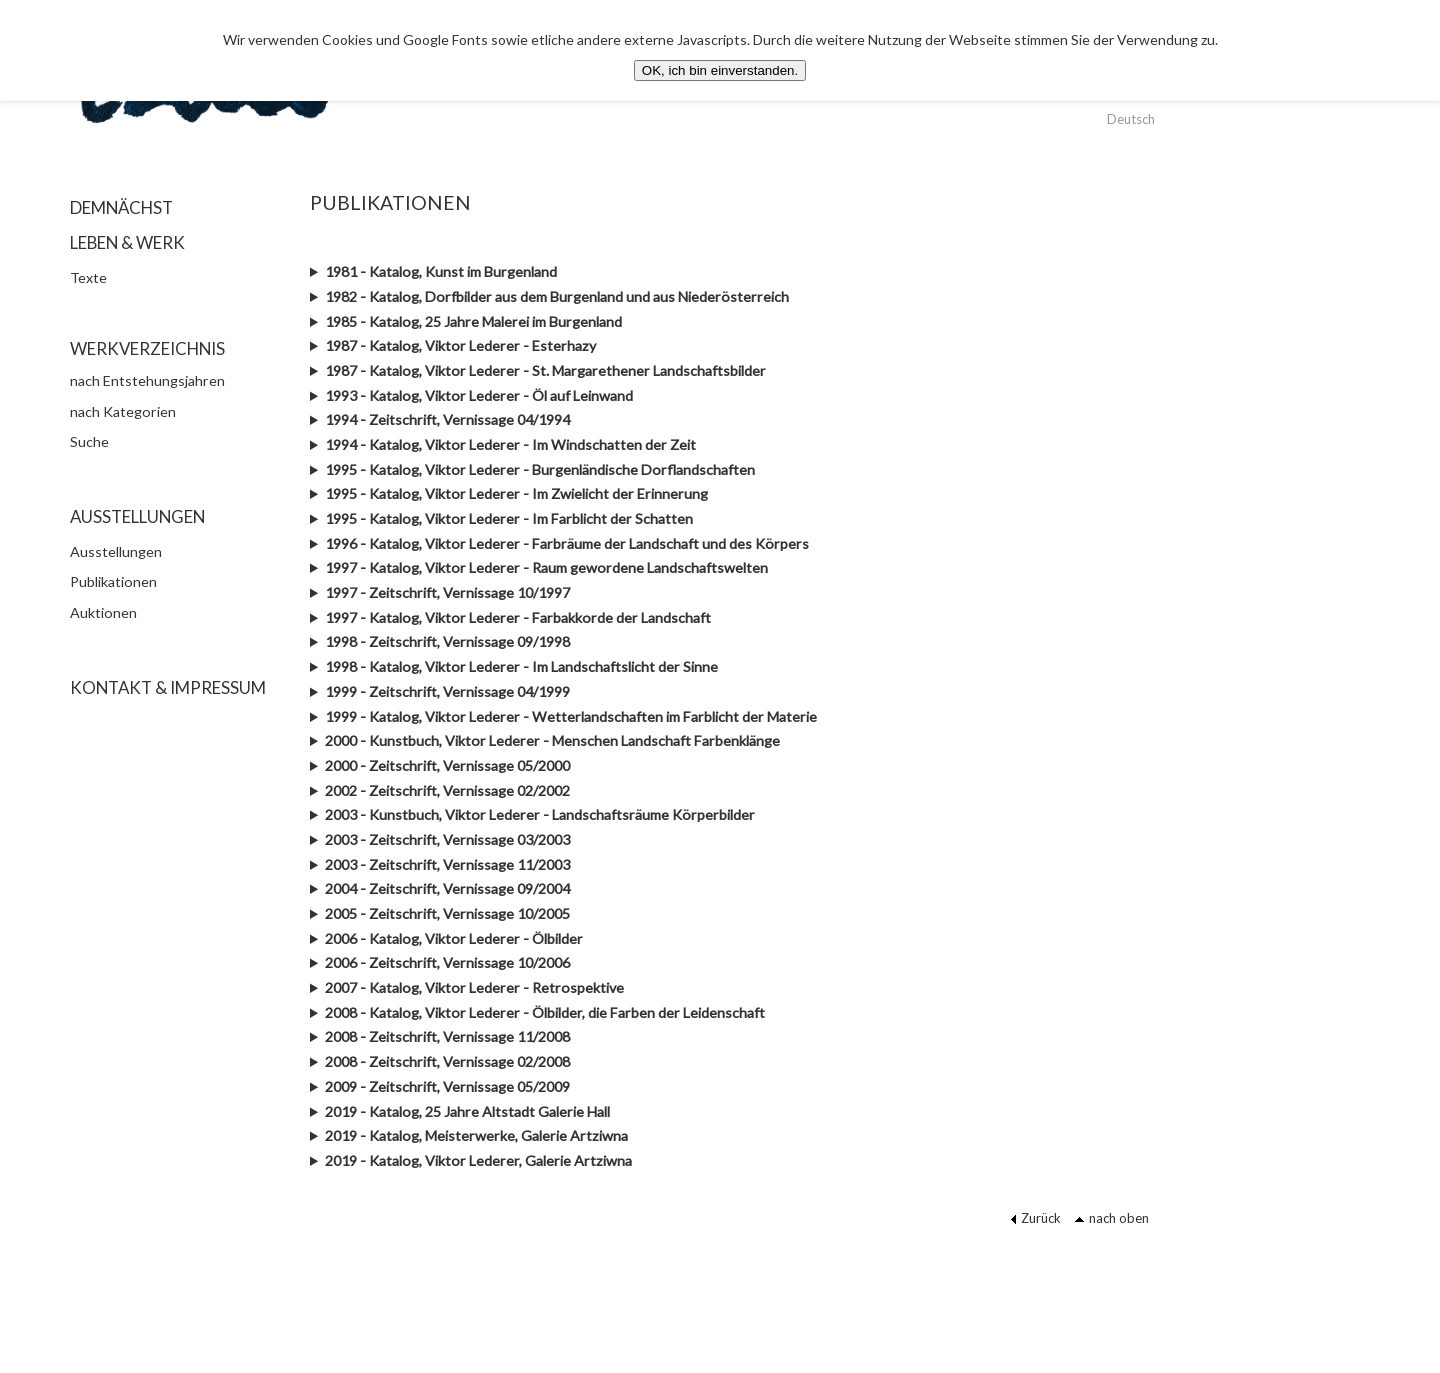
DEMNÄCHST (121, 207)
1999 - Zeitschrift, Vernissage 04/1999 (447, 691)
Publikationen (113, 581)
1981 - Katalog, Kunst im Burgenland (441, 271)
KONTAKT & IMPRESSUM (168, 687)
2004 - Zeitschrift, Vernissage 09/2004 (447, 888)
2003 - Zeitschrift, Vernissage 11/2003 (447, 864)
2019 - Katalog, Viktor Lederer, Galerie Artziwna (478, 1160)
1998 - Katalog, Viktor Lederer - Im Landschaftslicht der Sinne (521, 666)
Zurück (1035, 1218)
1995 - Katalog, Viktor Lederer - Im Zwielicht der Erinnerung (516, 493)
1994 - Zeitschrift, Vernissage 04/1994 (447, 419)
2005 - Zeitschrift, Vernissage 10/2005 (447, 913)
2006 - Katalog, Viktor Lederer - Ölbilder (454, 938)
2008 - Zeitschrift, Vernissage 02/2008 (447, 1061)
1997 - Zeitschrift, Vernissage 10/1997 (447, 592)
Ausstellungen (116, 551)
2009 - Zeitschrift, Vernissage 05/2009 (447, 1086)
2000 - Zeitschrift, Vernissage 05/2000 (447, 765)
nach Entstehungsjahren (147, 380)
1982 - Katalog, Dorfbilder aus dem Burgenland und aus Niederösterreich (557, 296)
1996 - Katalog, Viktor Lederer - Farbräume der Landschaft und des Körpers (567, 543)
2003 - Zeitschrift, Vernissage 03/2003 (447, 839)
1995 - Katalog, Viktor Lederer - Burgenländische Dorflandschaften (540, 469)
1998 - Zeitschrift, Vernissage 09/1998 (447, 641)
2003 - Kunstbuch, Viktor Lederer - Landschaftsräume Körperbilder (540, 814)
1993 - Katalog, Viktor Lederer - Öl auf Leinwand (479, 395)
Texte (88, 277)
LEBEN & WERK (127, 242)
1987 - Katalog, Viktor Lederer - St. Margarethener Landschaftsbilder (545, 370)
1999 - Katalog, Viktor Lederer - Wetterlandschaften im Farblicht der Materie (571, 716)
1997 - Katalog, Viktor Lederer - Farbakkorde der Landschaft (518, 617)
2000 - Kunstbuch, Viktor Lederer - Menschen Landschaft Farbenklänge (552, 740)
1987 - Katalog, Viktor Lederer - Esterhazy (460, 345)
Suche (89, 441)
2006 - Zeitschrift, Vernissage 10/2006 (447, 962)
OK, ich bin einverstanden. (720, 70)
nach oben (1111, 1218)
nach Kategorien (123, 411)
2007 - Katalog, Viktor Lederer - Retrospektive (474, 987)
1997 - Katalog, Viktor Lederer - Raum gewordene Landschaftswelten (546, 567)
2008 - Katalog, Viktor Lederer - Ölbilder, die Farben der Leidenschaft (545, 1012)
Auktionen (103, 612)
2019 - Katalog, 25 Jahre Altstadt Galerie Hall (467, 1111)
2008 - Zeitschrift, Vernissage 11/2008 (447, 1036)
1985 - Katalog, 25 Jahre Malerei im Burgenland (473, 321)
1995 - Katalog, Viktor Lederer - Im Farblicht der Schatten (509, 518)
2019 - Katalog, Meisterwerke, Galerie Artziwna (476, 1135)
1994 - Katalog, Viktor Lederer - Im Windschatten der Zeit (510, 444)
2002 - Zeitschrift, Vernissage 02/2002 (447, 790)
